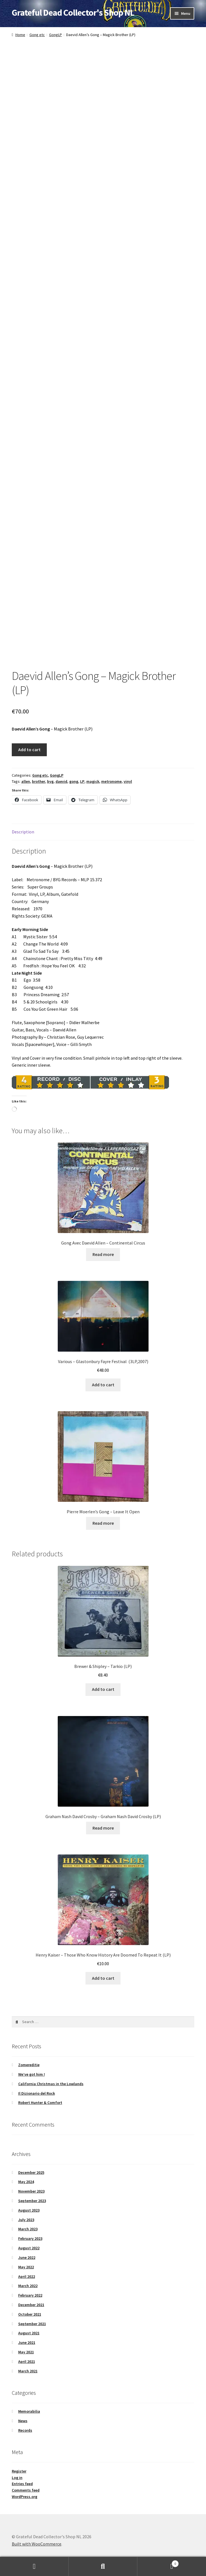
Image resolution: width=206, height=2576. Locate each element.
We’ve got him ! (31, 2074)
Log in (17, 2477)
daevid (61, 781)
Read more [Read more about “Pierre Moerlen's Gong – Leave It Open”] (103, 1523)
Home (20, 34)
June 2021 (26, 2342)
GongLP (55, 34)
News (22, 2420)
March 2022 (28, 2285)
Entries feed (22, 2483)
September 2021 (32, 2323)
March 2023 (28, 2228)
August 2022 (29, 2247)
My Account (34, 2566)
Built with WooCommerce (36, 2544)
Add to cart (29, 749)
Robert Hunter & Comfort (40, 2102)
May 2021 (26, 2352)
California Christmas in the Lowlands (51, 2083)
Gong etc (37, 34)
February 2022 (30, 2295)
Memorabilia (29, 2411)
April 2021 (26, 2361)
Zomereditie (29, 2064)
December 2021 (31, 2304)
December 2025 (31, 2172)
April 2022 (26, 2276)
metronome (111, 781)
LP (82, 781)
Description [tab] (23, 832)
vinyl (128, 781)
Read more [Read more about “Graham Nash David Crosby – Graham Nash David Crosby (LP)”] (103, 1828)
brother (38, 781)
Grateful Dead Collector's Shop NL (73, 12)
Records (25, 2430)
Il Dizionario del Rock (36, 2093)
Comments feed (26, 2490)
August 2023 (29, 2210)
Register (19, 2471)
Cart (158, 2562)
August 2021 (29, 2332)
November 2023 (31, 2191)
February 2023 (30, 2238)
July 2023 (26, 2219)
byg (50, 781)
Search (103, 2566)
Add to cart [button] (103, 1384)
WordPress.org (24, 2496)
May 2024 (26, 2181)
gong (73, 781)
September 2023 (32, 2200)
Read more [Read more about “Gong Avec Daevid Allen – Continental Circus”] (103, 1254)
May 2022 (26, 2266)
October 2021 (29, 2314)
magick (92, 781)
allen (25, 781)
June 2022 (26, 2257)
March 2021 (28, 2371)
